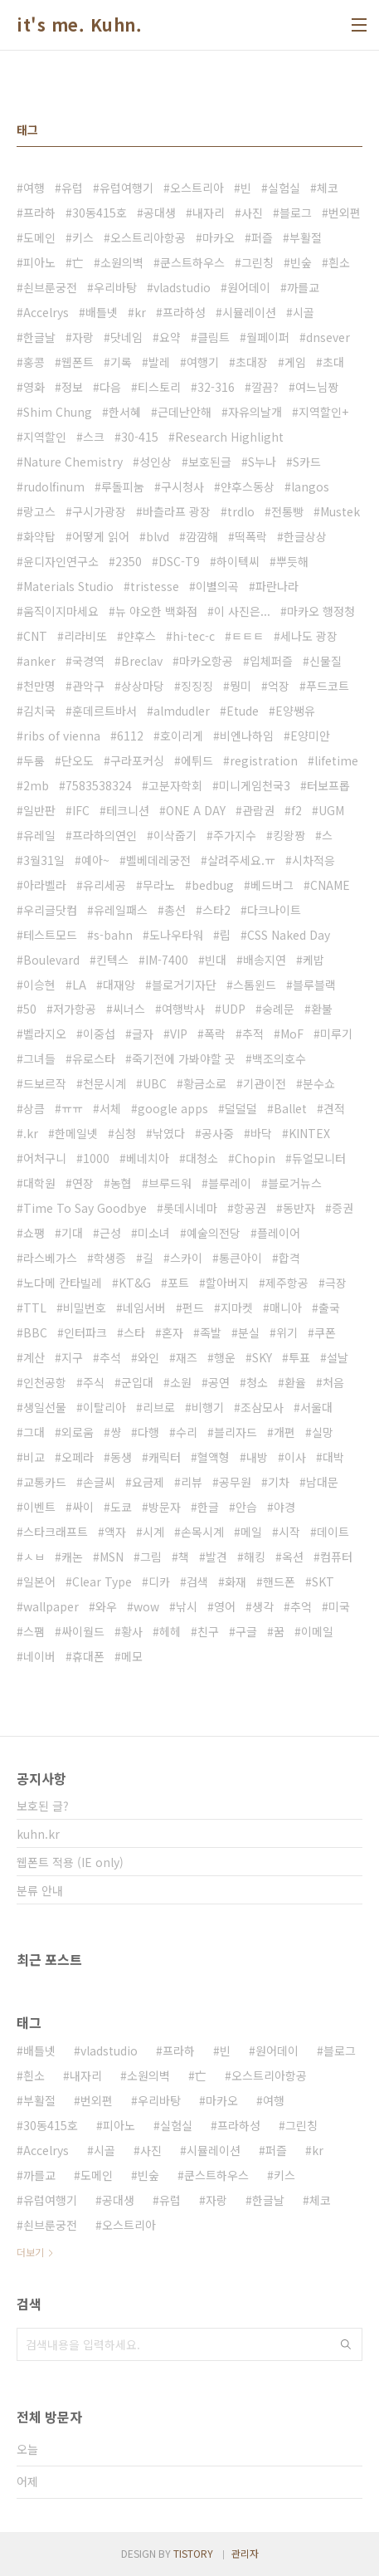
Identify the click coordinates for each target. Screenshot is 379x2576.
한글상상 (305, 536)
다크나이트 (274, 910)
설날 (337, 1357)
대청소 (202, 1158)
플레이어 (278, 1232)
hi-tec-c (193, 636)
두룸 (34, 760)
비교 (34, 1457)
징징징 (197, 685)
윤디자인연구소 (61, 561)
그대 (34, 1432)
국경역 (88, 661)
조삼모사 (262, 1407)
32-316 (216, 387)
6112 (130, 735)
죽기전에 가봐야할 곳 (184, 1058)
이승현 (39, 984)
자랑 (83, 337)
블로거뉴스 (295, 1183)
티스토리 (159, 387)
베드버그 (272, 885)
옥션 (293, 1556)
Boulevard (51, 959)
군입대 (137, 1382)
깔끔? (265, 387)
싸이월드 (82, 1631)
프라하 (39, 212)
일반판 (39, 810)
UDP (233, 1008)
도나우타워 (176, 934)
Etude (242, 710)
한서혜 (125, 411)
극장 (336, 1282)
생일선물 (44, 1407)
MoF (292, 1033)
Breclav (142, 661)
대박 (333, 1457)
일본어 (39, 1581)
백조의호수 (279, 1058)
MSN (112, 1556)
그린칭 (257, 262)
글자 (142, 1033)
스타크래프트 (55, 1531)
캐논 (72, 1556)
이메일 (317, 1631)
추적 (253, 1033)
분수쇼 (319, 1083)
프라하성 (184, 312)
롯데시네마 (190, 1208)
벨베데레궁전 (158, 860)
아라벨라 (44, 885)
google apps (173, 1108)
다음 (110, 387)
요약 (170, 337)
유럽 (72, 187)
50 (29, 1008)
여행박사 (183, 1008)
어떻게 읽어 (100, 536)
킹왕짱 (289, 835)
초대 (333, 362)
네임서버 (144, 1307)
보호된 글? (43, 1805)
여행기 (203, 362)
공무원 (235, 1482)
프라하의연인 (104, 835)
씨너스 (129, 1008)
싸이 (83, 1506)
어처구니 (44, 1158)
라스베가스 (50, 1257)
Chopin (255, 1158)
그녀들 (39, 1058)
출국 (329, 1307)
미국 (339, 1606)
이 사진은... (242, 611)
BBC (35, 1332)
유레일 (39, 835)
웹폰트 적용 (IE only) (70, 1862)
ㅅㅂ (34, 1556)
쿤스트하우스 (192, 262)
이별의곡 (217, 586)
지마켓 (237, 1307)
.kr (30, 1133)
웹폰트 (77, 362)
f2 (296, 810)
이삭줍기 (175, 835)
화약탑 (39, 536)
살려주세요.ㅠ (241, 860)
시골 (303, 312)
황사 (132, 1631)
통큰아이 (240, 1257)
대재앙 (119, 984)
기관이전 (264, 1083)
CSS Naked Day (288, 934)
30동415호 (99, 212)
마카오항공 (206, 661)
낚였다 (169, 1133)
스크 (93, 436)
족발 (210, 1332)
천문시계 (104, 1083)
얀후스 (140, 636)
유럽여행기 (126, 187)
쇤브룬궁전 (50, 287)
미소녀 (154, 1232)
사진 (252, 212)
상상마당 (142, 685)
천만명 (39, 685)
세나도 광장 (309, 636)
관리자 (245, 2553)
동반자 (299, 1208)
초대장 (252, 362)
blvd (157, 536)
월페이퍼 (267, 337)
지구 (72, 1357)
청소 (257, 1382)
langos (310, 486)
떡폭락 (251, 536)
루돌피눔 (122, 486)
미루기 (336, 1033)
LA (79, 984)
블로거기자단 (184, 984)
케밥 (313, 959)
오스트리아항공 (148, 237)
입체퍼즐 (271, 661)
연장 (83, 1183)
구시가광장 (99, 511)
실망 (322, 1432)
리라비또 (85, 636)
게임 (295, 362)
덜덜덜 (241, 1108)
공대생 (159, 212)
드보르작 (44, 1083)
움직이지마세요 (61, 611)
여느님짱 (316, 387)
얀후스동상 (248, 486)
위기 (287, 1332)
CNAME (330, 885)
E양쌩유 (295, 710)
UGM (331, 810)
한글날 (39, 337)
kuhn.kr (38, 1834)
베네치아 (147, 1158)
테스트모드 (50, 934)
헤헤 (170, 1631)
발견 (216, 1556)
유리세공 (104, 885)
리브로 (159, 1407)
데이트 (333, 1531)
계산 (34, 1357)
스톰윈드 (254, 984)
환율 (295, 1382)
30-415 (139, 436)
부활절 (305, 237)
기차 (278, 1482)
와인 (148, 1357)
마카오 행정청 (321, 611)
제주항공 (287, 1282)
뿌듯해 (292, 561)
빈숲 (301, 262)
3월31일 (44, 860)
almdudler (181, 710)
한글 (208, 1506)
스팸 (34, 1631)
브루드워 (170, 1183)
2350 (128, 561)
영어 (225, 1606)
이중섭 (99, 1033)
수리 (186, 1432)
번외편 (344, 212)
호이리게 (181, 735)
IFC (81, 810)
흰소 (339, 262)
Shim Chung (57, 411)
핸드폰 (279, 1581)
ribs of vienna (61, 735)
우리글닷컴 (50, 910)
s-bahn (113, 934)
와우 (106, 1606)
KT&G (135, 1282)
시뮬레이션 (249, 312)
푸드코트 (327, 685)
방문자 (164, 1506)
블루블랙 (314, 984)
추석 (110, 1357)
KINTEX (309, 1133)
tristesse (154, 586)
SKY (262, 1357)
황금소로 (204, 1083)
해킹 (254, 1556)
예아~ (95, 860)
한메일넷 (76, 1133)
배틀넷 (101, 312)
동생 (121, 1457)
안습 (246, 1506)
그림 (151, 1556)
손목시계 (202, 1531)
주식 (93, 1382)
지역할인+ (323, 411)
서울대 (316, 1407)
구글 (246, 1631)
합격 (289, 1257)
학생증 (110, 1257)
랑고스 (39, 511)
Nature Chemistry (73, 461)
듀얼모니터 (319, 1158)
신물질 (325, 661)
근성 (110, 1232)
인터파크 (85, 1332)
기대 (72, 1232)
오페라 (77, 1457)
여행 (34, 187)
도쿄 (121, 1506)
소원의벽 (121, 262)
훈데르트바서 (104, 710)
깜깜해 (202, 536)
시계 (153, 1531)
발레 (159, 362)
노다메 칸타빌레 (62, 1282)
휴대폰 (88, 1656)
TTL (34, 1307)
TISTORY (193, 2553)
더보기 (30, 2252)
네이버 (39, 1656)
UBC (155, 1083)
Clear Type (102, 1581)
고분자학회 (175, 785)
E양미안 (310, 735)
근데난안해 (184, 411)
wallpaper (51, 1606)
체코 (327, 187)
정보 (72, 387)
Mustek (340, 511)
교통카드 (44, 1482)
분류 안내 (40, 1890)
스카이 (186, 1257)
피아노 (39, 262)
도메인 (39, 237)
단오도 (77, 760)
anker (39, 661)
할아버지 (227, 1282)
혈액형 (213, 1457)
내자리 (208, 212)
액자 (115, 1531)
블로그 (295, 212)
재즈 (186, 1357)
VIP (178, 1033)
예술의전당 (214, 1232)
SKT (323, 1581)
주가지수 (234, 835)
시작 (289, 1531)
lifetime (336, 760)
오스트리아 (197, 187)
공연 (219, 1382)
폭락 (215, 1033)
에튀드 (197, 760)
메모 (132, 1656)
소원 (181, 1382)
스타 (134, 1332)
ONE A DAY (196, 810)
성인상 (155, 461)
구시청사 (182, 486)
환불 (322, 1008)
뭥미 (240, 685)
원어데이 (248, 287)
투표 (299, 1357)
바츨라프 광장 (177, 511)
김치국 (39, 710)
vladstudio (182, 287)
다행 (148, 1432)
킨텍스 (112, 959)
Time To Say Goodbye (85, 1208)
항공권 (250, 1208)
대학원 (39, 1183)
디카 (159, 1581)
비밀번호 (84, 1307)
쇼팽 (34, 1232)
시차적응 (313, 860)
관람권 (258, 810)
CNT (35, 636)
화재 (235, 1581)
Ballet (290, 1108)
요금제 (148, 1482)
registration (264, 760)
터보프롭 (328, 785)
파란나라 (277, 586)
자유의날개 (255, 411)
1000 (96, 1158)
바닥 (261, 1133)
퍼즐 (262, 237)
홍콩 (34, 362)
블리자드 (235, 1432)
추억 (301, 1606)
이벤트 (39, 1506)
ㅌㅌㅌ (247, 636)
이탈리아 (104, 1407)
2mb (36, 785)
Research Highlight (229, 436)
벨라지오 (44, 1033)
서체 (110, 1108)
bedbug (213, 885)
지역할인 (44, 436)
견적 (334, 1108)
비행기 (208, 1407)
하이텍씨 (238, 561)
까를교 (303, 287)
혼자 (172, 1332)
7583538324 (99, 785)
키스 (83, 237)
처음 (333, 1382)
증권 (342, 1208)
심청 (125, 1133)
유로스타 (93, 1058)
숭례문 (278, 1008)
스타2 (216, 910)
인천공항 (44, 1382)
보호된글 (209, 461)
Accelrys (46, 312)
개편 (284, 1432)
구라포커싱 (137, 760)
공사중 (218, 1133)
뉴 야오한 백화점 (156, 611)
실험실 (284, 187)
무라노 (159, 885)
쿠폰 (325, 1332)
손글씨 (99, 1482)
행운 (225, 1357)
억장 (278, 685)
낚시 (186, 1606)
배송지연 (264, 959)
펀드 (193, 1307)
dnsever (328, 337)
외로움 (77, 1432)
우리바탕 (115, 287)
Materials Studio (68, 586)
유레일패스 (121, 910)
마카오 (218, 237)
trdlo (241, 511)
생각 (263, 1606)
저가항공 (74, 1008)
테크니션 (127, 810)
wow (146, 1606)
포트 (178, 1282)
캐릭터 (164, 1457)
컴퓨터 (336, 1556)
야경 (284, 1506)
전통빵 (287, 511)
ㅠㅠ (72, 1108)
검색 (197, 1581)
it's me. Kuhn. (79, 25)
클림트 (213, 337)
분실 (249, 1332)
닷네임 (126, 337)
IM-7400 (166, 959)
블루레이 (229, 1183)
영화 (34, 387)
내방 (257, 1457)
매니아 (286, 1307)
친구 (208, 1631)
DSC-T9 (179, 561)
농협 (121, 1183)
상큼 (34, 1108)
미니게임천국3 (254, 785)
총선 (175, 910)
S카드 (307, 461)
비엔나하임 (247, 735)
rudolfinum (54, 486)
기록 (121, 362)
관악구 (88, 685)
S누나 (262, 461)
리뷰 (191, 1482)
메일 (251, 1531)
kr (140, 312)
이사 (295, 1457)
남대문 (322, 1482)
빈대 (215, 959)
